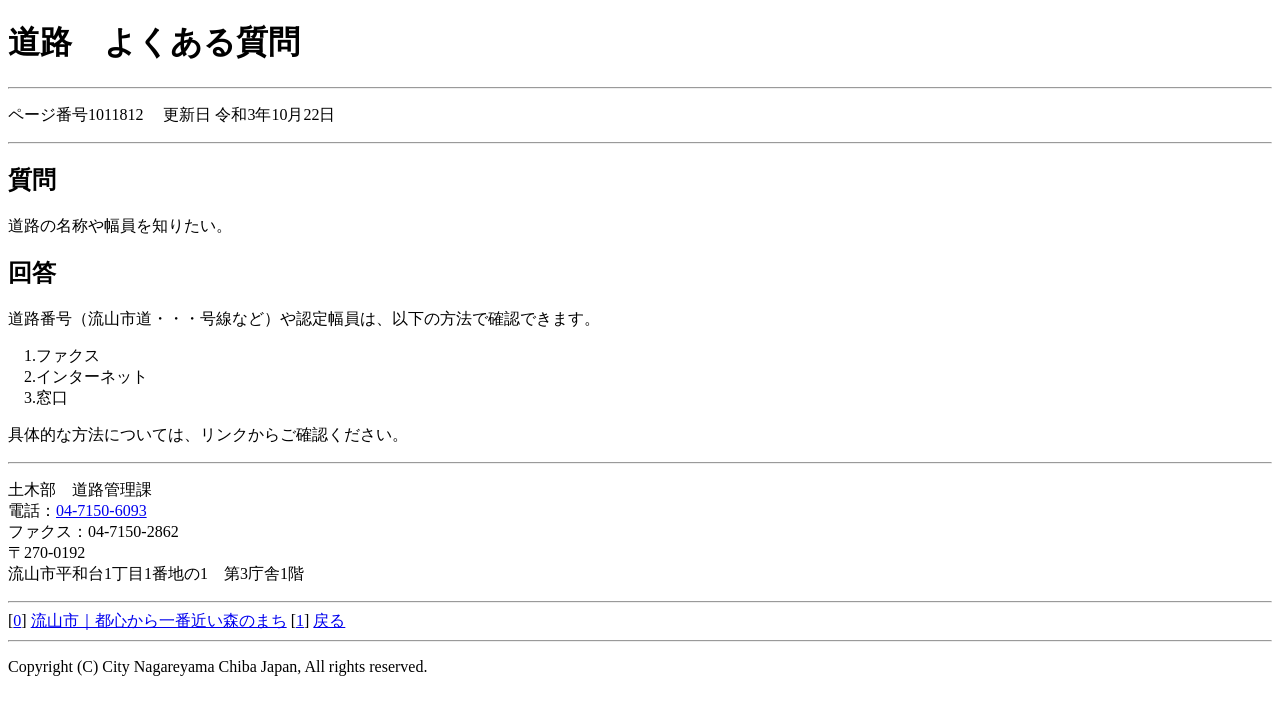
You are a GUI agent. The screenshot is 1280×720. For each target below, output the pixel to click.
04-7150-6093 (101, 510)
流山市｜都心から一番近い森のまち (159, 620)
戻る (329, 620)
